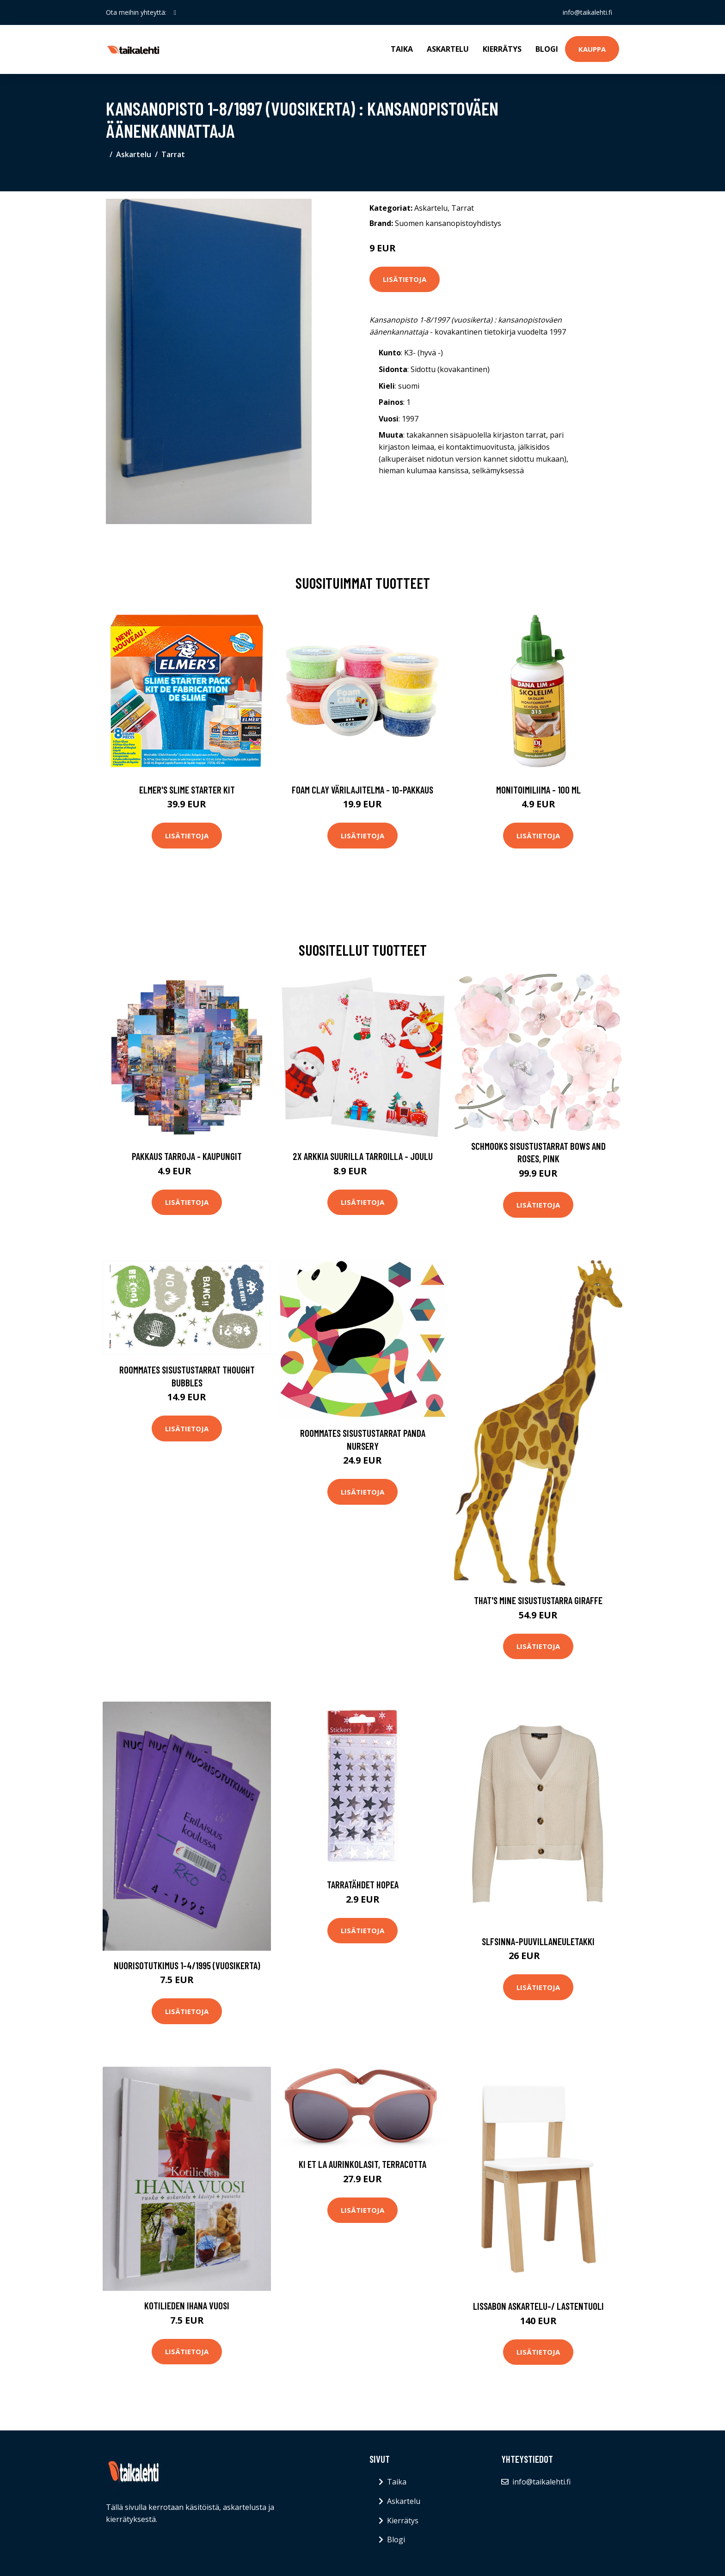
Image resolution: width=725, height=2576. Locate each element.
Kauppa (592, 49)
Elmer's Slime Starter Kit (187, 789)
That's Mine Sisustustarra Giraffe (538, 1600)
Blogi (546, 49)
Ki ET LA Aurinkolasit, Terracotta (362, 2164)
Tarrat (173, 154)
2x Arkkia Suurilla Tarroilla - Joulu (363, 1156)
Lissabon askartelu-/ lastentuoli (538, 2306)
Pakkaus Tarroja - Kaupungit (187, 1156)
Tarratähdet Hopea (363, 1884)
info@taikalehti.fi (587, 12)
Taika (402, 49)
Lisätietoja (404, 279)
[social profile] (175, 12)
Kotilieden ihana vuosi (186, 2305)
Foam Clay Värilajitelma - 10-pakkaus (362, 789)
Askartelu (448, 49)
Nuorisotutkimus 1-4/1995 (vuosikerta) (187, 1965)
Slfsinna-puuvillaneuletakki (538, 1941)
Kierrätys (502, 49)
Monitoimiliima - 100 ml (538, 789)
